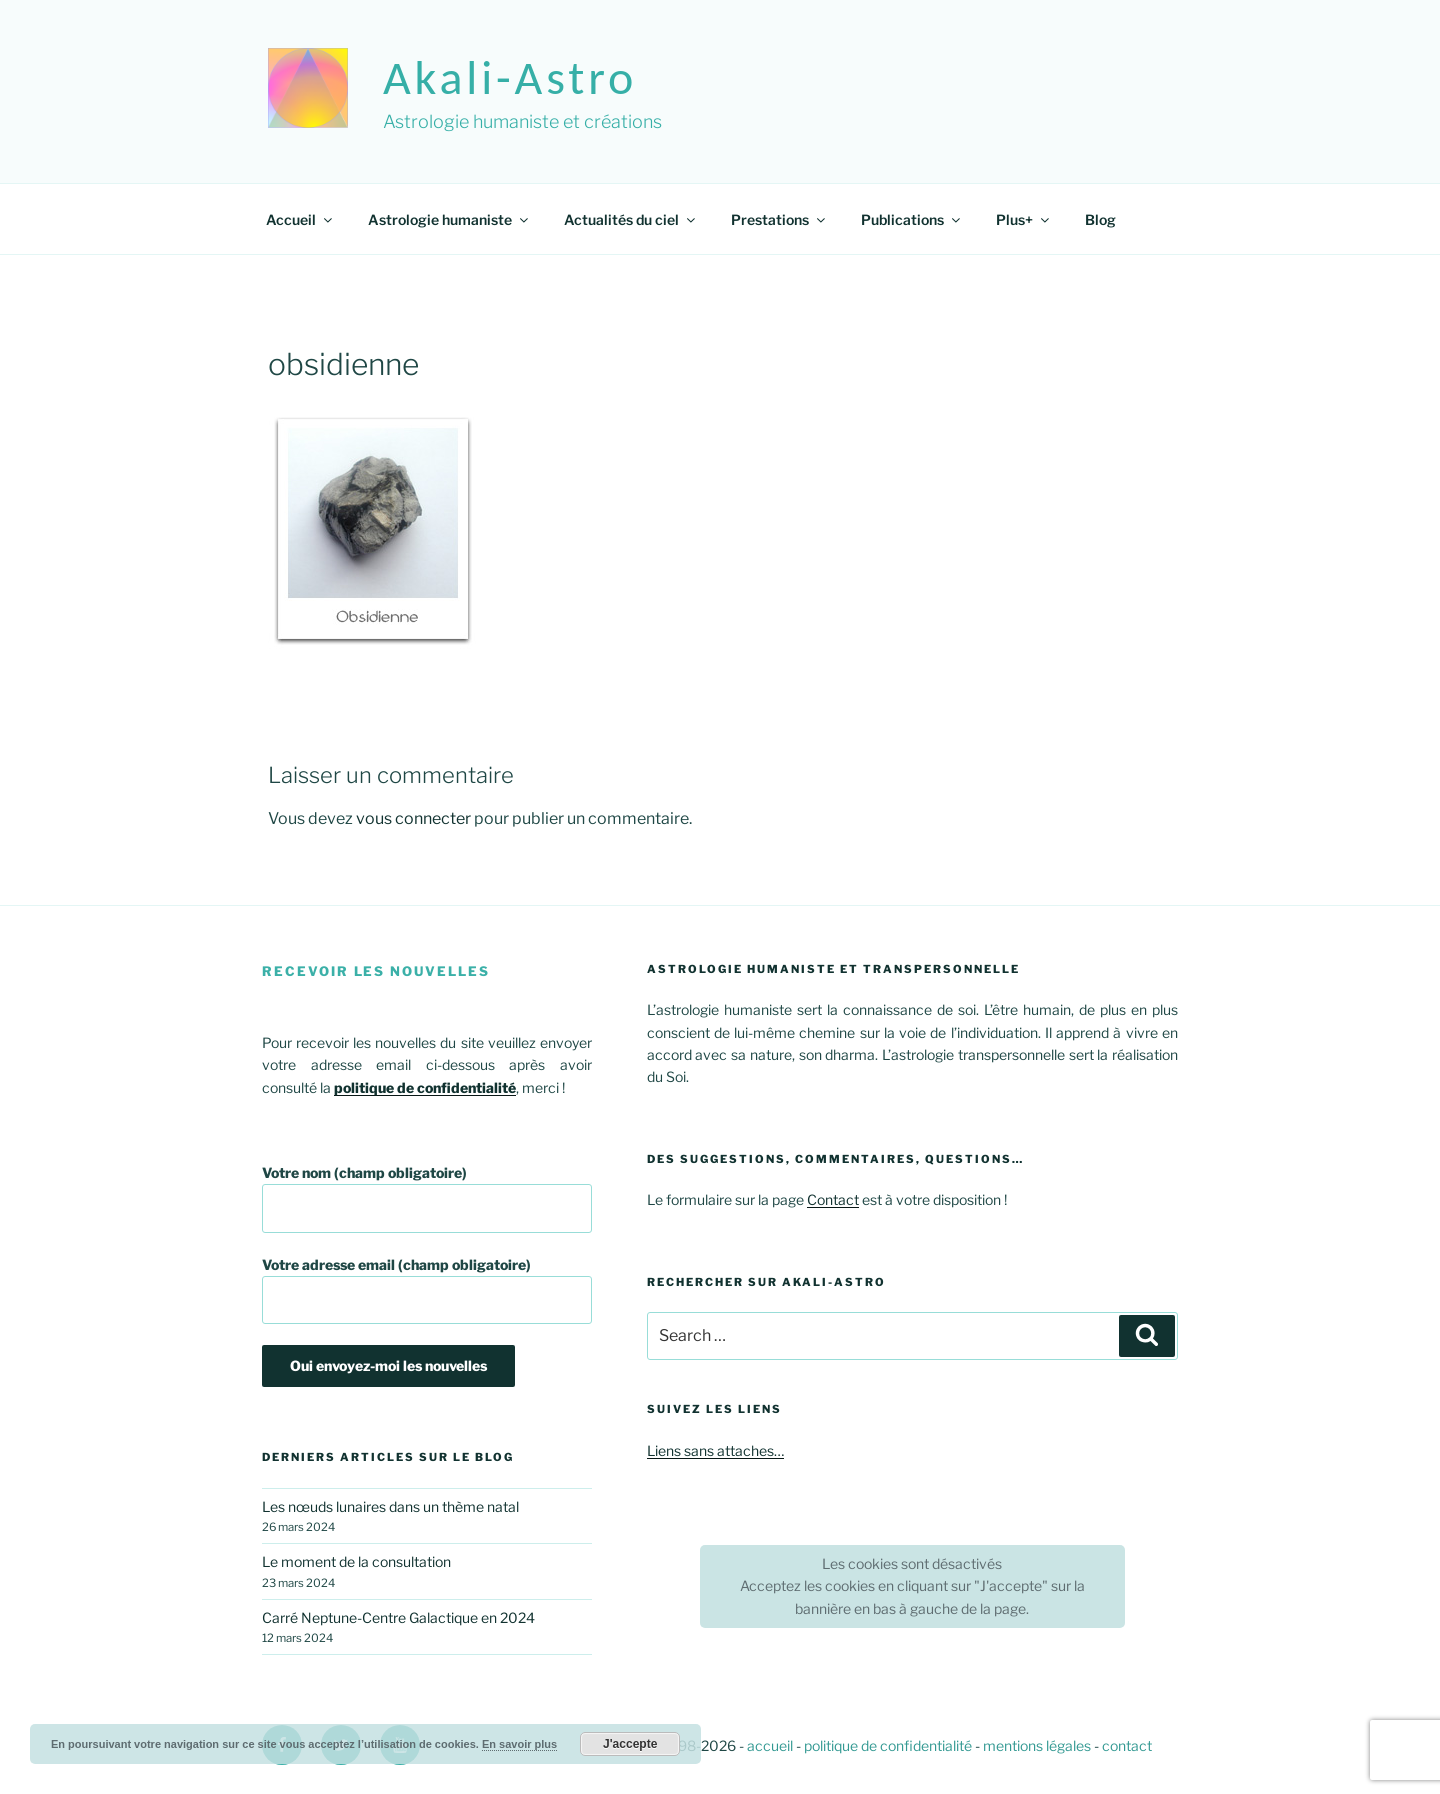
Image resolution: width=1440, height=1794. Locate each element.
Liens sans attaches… (715, 1450)
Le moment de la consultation (356, 1561)
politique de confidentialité (888, 1745)
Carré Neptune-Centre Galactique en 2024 (398, 1617)
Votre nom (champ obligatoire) (427, 1198)
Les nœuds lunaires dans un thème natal (390, 1506)
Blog (1100, 219)
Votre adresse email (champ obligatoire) (427, 1290)
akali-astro (510, 77)
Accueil (300, 219)
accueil (770, 1745)
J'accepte (630, 1744)
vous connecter (413, 818)
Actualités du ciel (631, 219)
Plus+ (1024, 219)
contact (1127, 1745)
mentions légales (1037, 1745)
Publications (912, 219)
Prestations (779, 219)
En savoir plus (519, 1744)
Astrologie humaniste (449, 219)
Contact (833, 1199)
